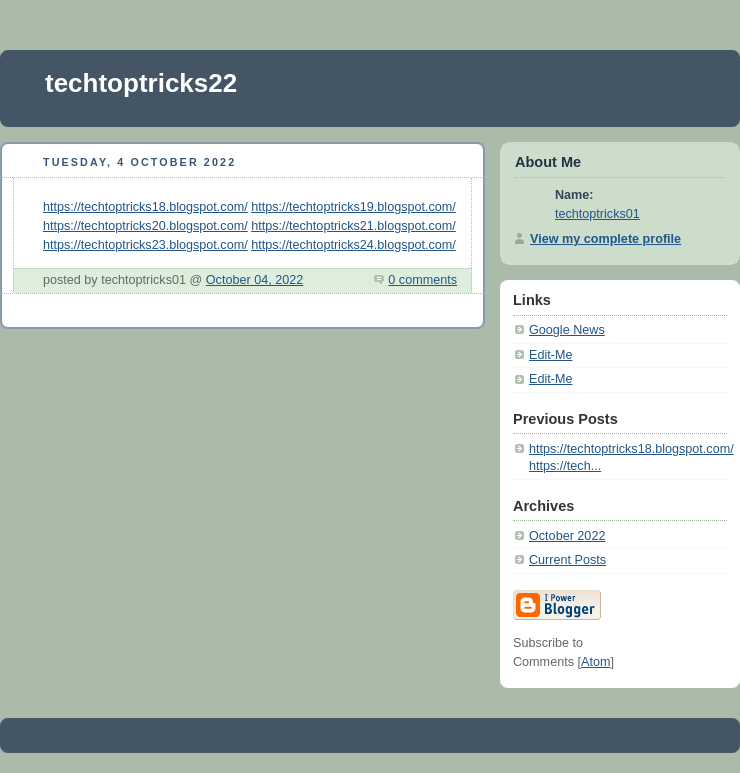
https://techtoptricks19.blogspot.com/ (353, 207)
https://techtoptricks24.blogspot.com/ (353, 245)
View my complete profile (605, 239)
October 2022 (567, 536)
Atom (595, 662)
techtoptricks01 (597, 214)
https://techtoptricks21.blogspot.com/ (353, 226)
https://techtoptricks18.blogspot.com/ (145, 207)
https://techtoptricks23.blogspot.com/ (145, 245)
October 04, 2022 (254, 280)
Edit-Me (550, 355)
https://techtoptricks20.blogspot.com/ (145, 226)
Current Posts (567, 560)
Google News (567, 330)
